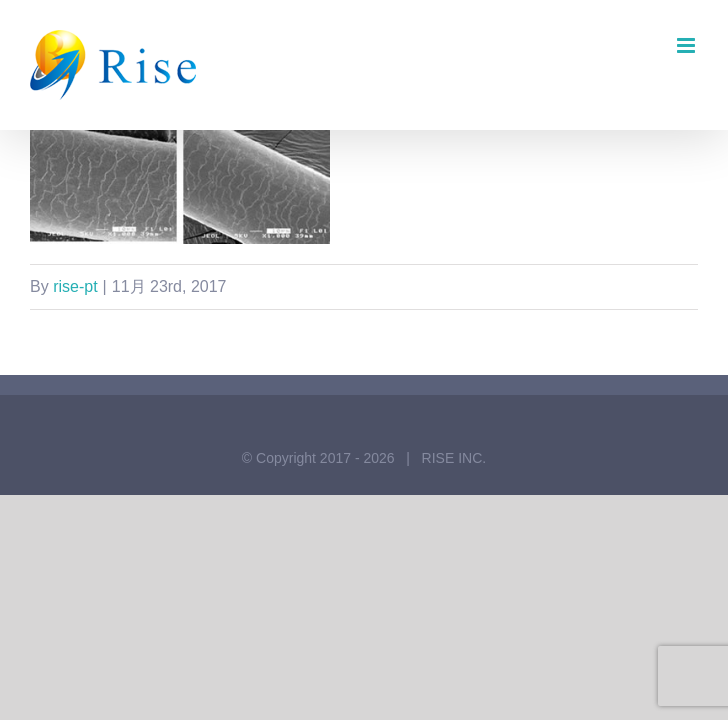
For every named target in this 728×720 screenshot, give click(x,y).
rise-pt (75, 286)
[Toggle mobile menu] (687, 45)
